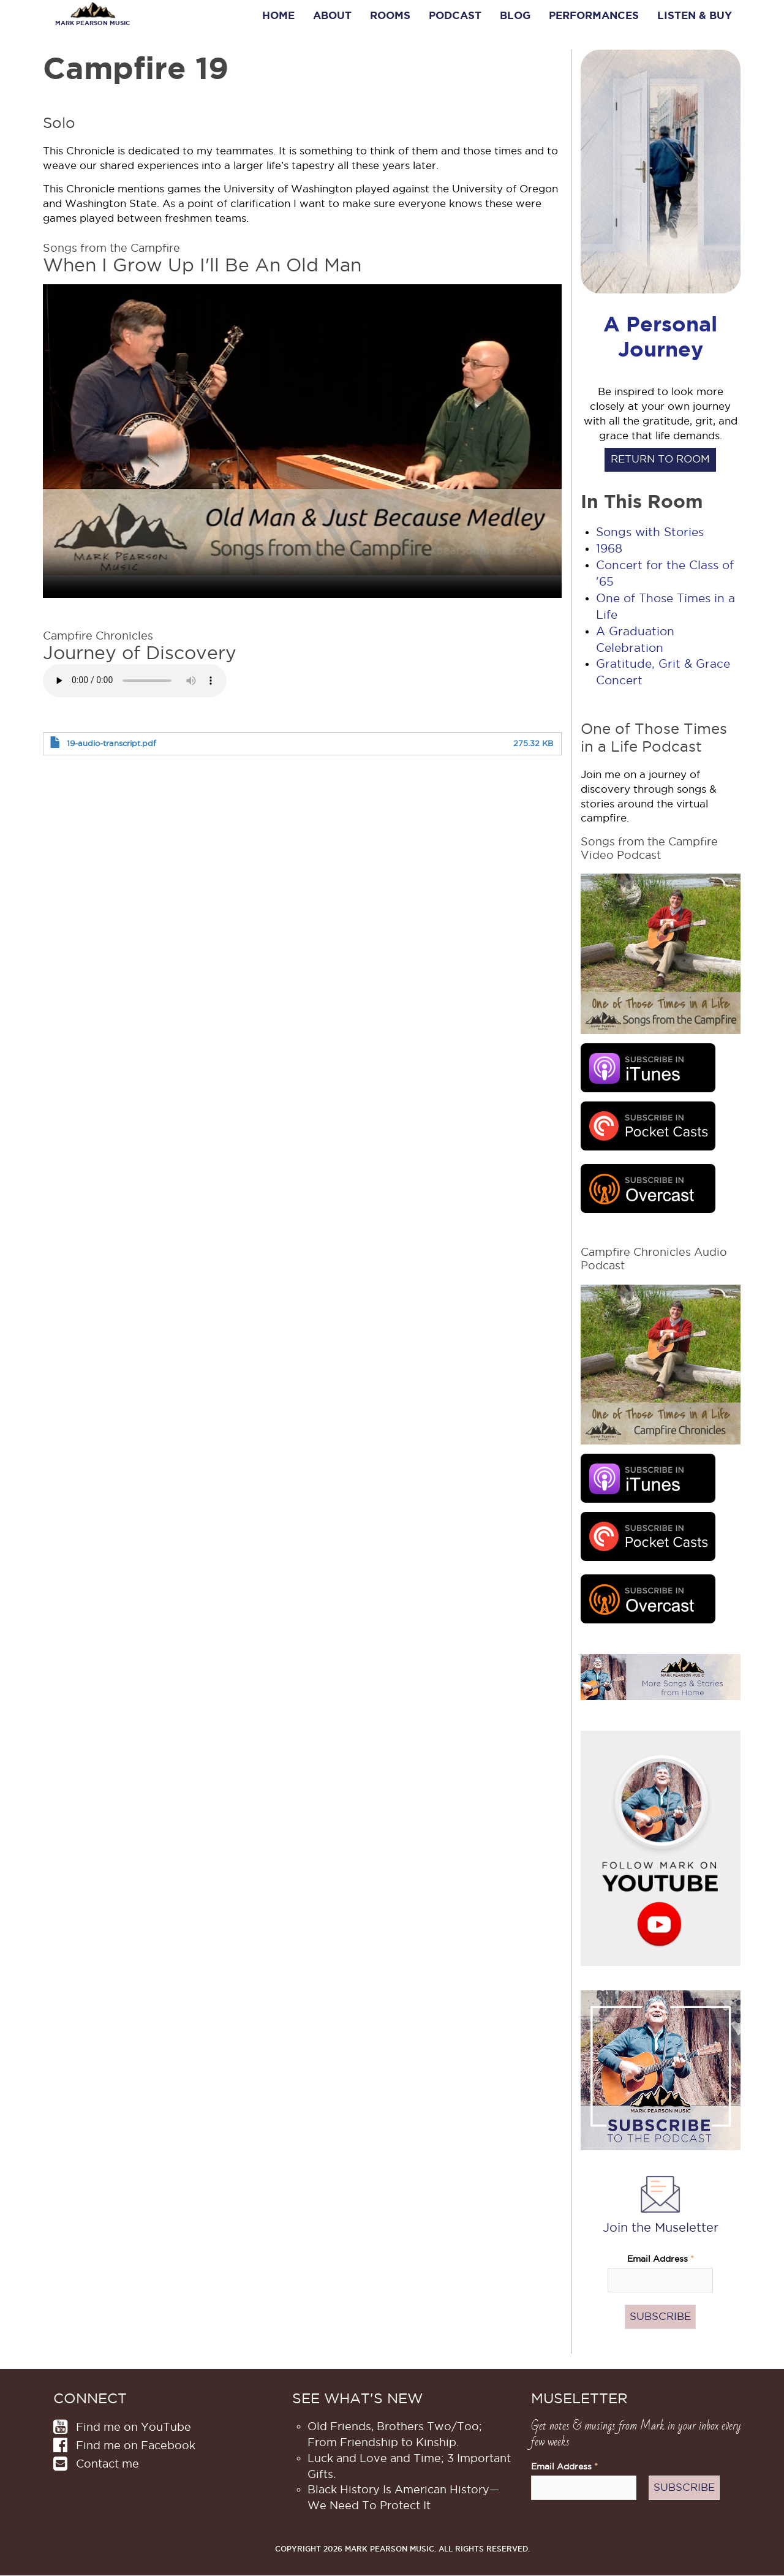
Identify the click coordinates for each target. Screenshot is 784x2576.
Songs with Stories (650, 532)
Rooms (390, 15)
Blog (515, 15)
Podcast (455, 15)
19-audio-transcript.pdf (111, 743)
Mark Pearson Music (92, 23)
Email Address (660, 2259)
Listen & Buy (694, 15)
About (332, 15)
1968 (609, 548)
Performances (594, 15)
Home (278, 15)
